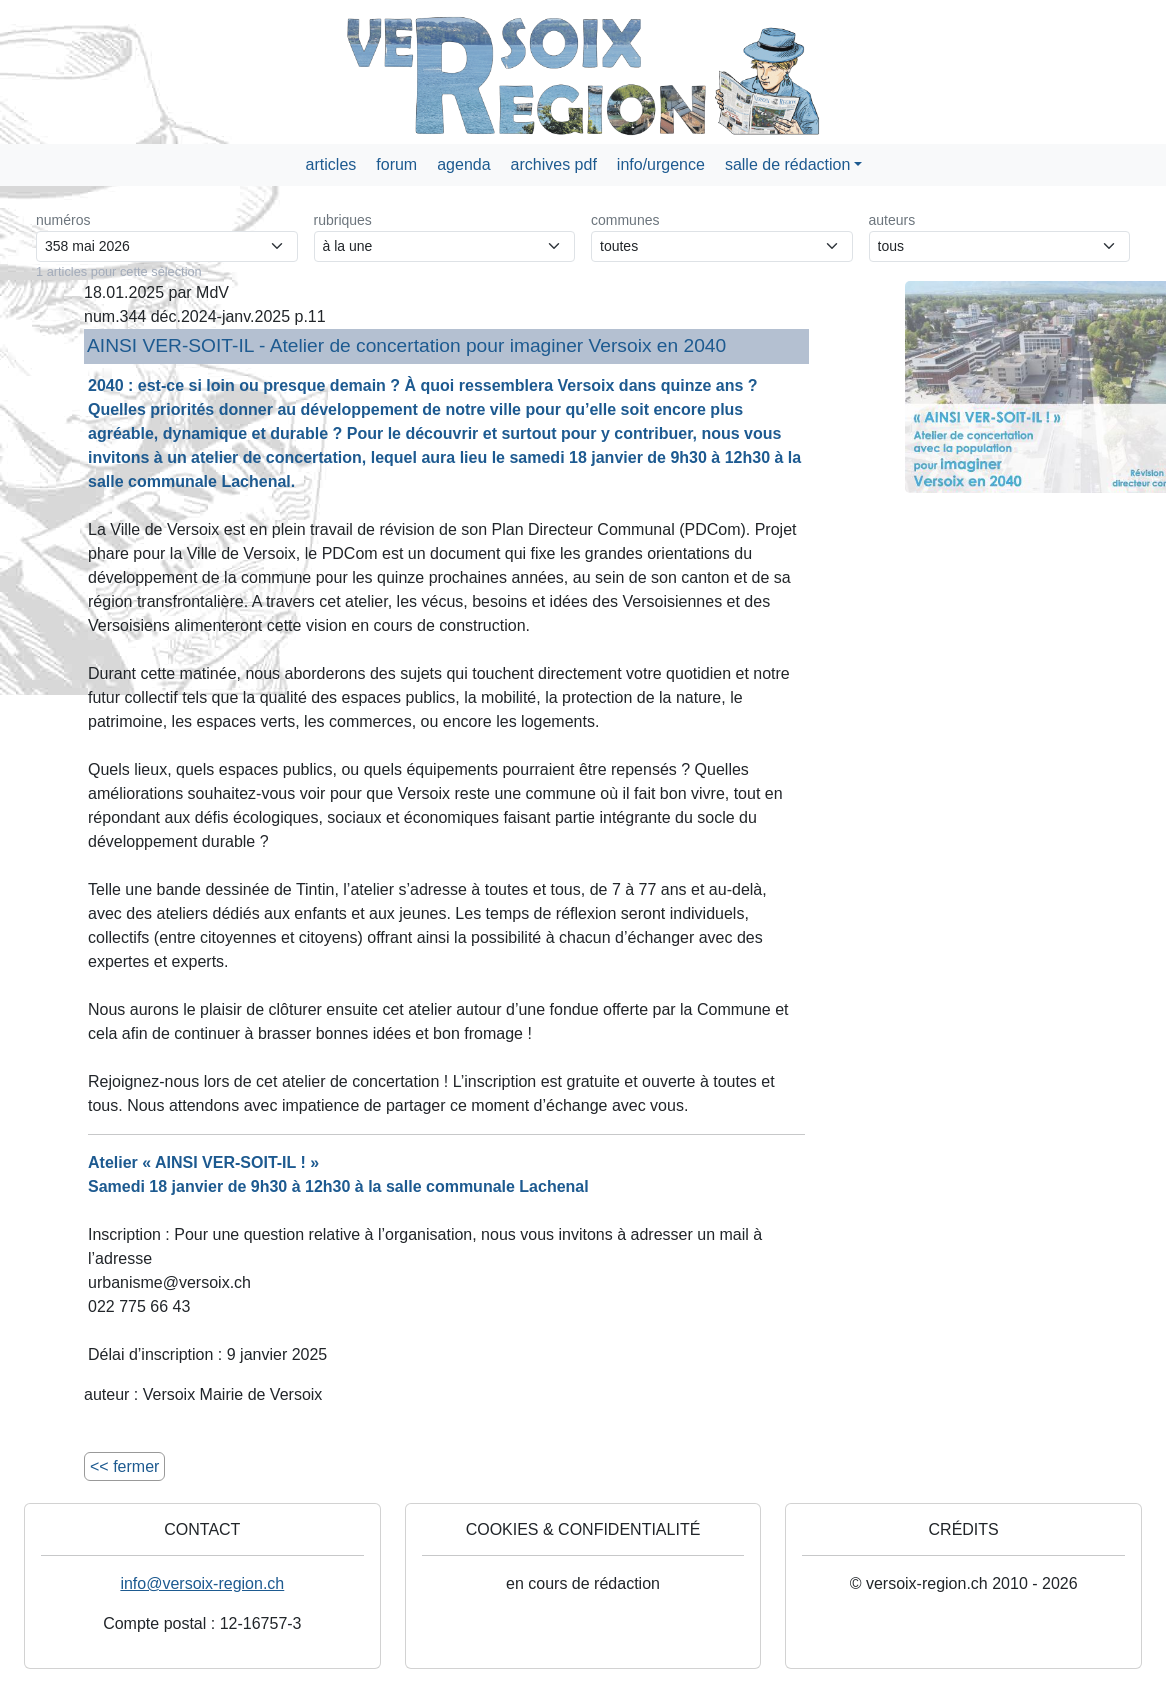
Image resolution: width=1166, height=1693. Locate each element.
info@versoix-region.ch (202, 1583)
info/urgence (661, 164)
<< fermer (124, 1466)
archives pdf (554, 164)
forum (396, 164)
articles (331, 164)
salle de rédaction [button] (787, 164)
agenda (463, 164)
